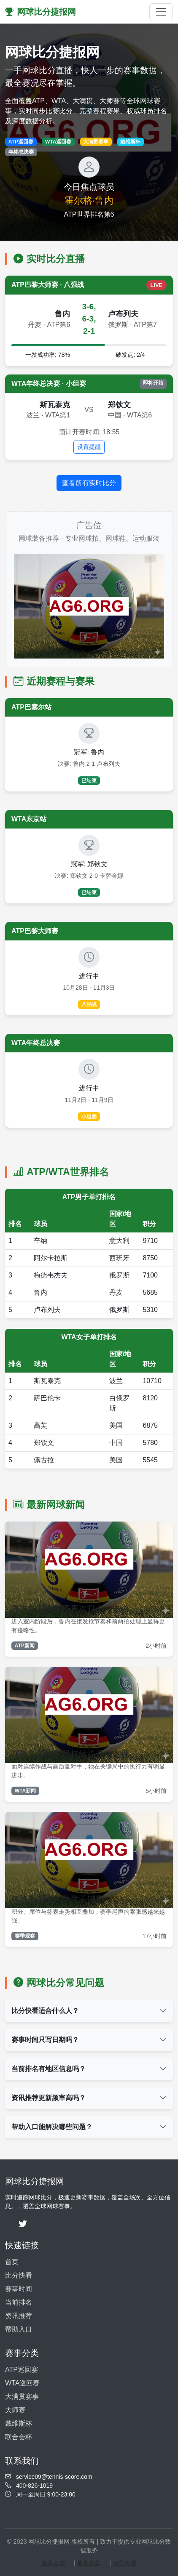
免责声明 (124, 2563)
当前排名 (18, 2302)
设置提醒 (89, 446)
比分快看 (18, 2275)
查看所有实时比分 (89, 482)
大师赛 (15, 2410)
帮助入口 (18, 2329)
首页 (12, 2261)
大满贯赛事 (22, 2396)
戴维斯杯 (18, 2423)
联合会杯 (18, 2437)
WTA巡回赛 (22, 2383)
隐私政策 (53, 2563)
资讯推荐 (18, 2315)
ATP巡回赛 (21, 2369)
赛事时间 (18, 2288)
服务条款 (89, 2563)
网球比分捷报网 (40, 11)
